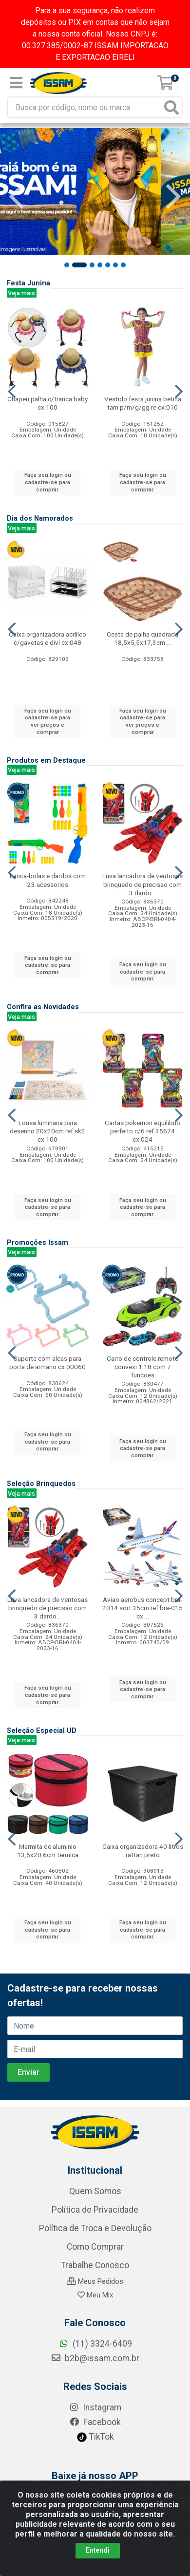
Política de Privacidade (95, 2286)
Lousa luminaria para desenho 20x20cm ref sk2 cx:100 (47, 1131)
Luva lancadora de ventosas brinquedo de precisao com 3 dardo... (142, 884)
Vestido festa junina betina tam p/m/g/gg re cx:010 (142, 403)
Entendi (98, 2550)
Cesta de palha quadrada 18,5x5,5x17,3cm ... (142, 638)
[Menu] (16, 83)
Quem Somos (95, 2267)
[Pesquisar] (171, 107)
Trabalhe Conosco (95, 2341)
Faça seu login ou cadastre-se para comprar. (47, 481)
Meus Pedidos (95, 2357)
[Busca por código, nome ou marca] (85, 107)
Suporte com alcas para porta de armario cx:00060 (47, 1362)
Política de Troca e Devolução (95, 2304)
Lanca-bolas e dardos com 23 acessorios (48, 880)
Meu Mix (95, 2371)
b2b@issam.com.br (95, 2434)
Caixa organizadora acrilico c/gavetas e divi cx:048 (47, 638)
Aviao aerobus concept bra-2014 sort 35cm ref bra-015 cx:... (142, 1608)
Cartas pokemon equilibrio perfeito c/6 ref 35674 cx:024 (142, 1131)
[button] (71, 265)
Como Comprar (95, 2323)
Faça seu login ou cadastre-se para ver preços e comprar (47, 721)
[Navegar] (16, 196)
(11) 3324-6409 (95, 2420)
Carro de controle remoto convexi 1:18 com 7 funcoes (143, 1366)
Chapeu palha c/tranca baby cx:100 (47, 403)
